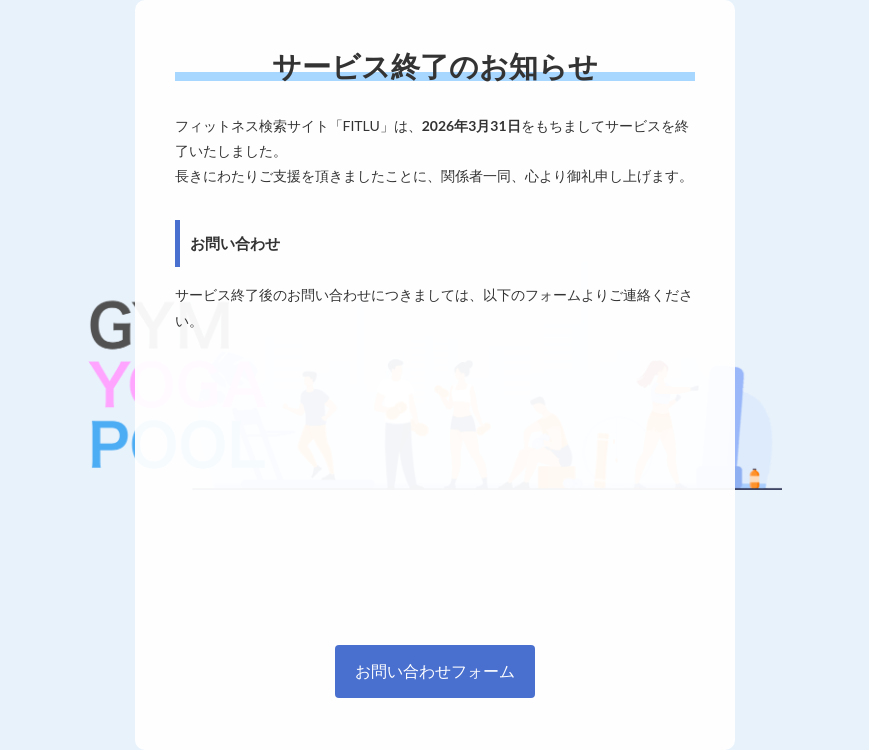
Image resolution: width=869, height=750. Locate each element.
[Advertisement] (435, 483)
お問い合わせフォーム (435, 670)
